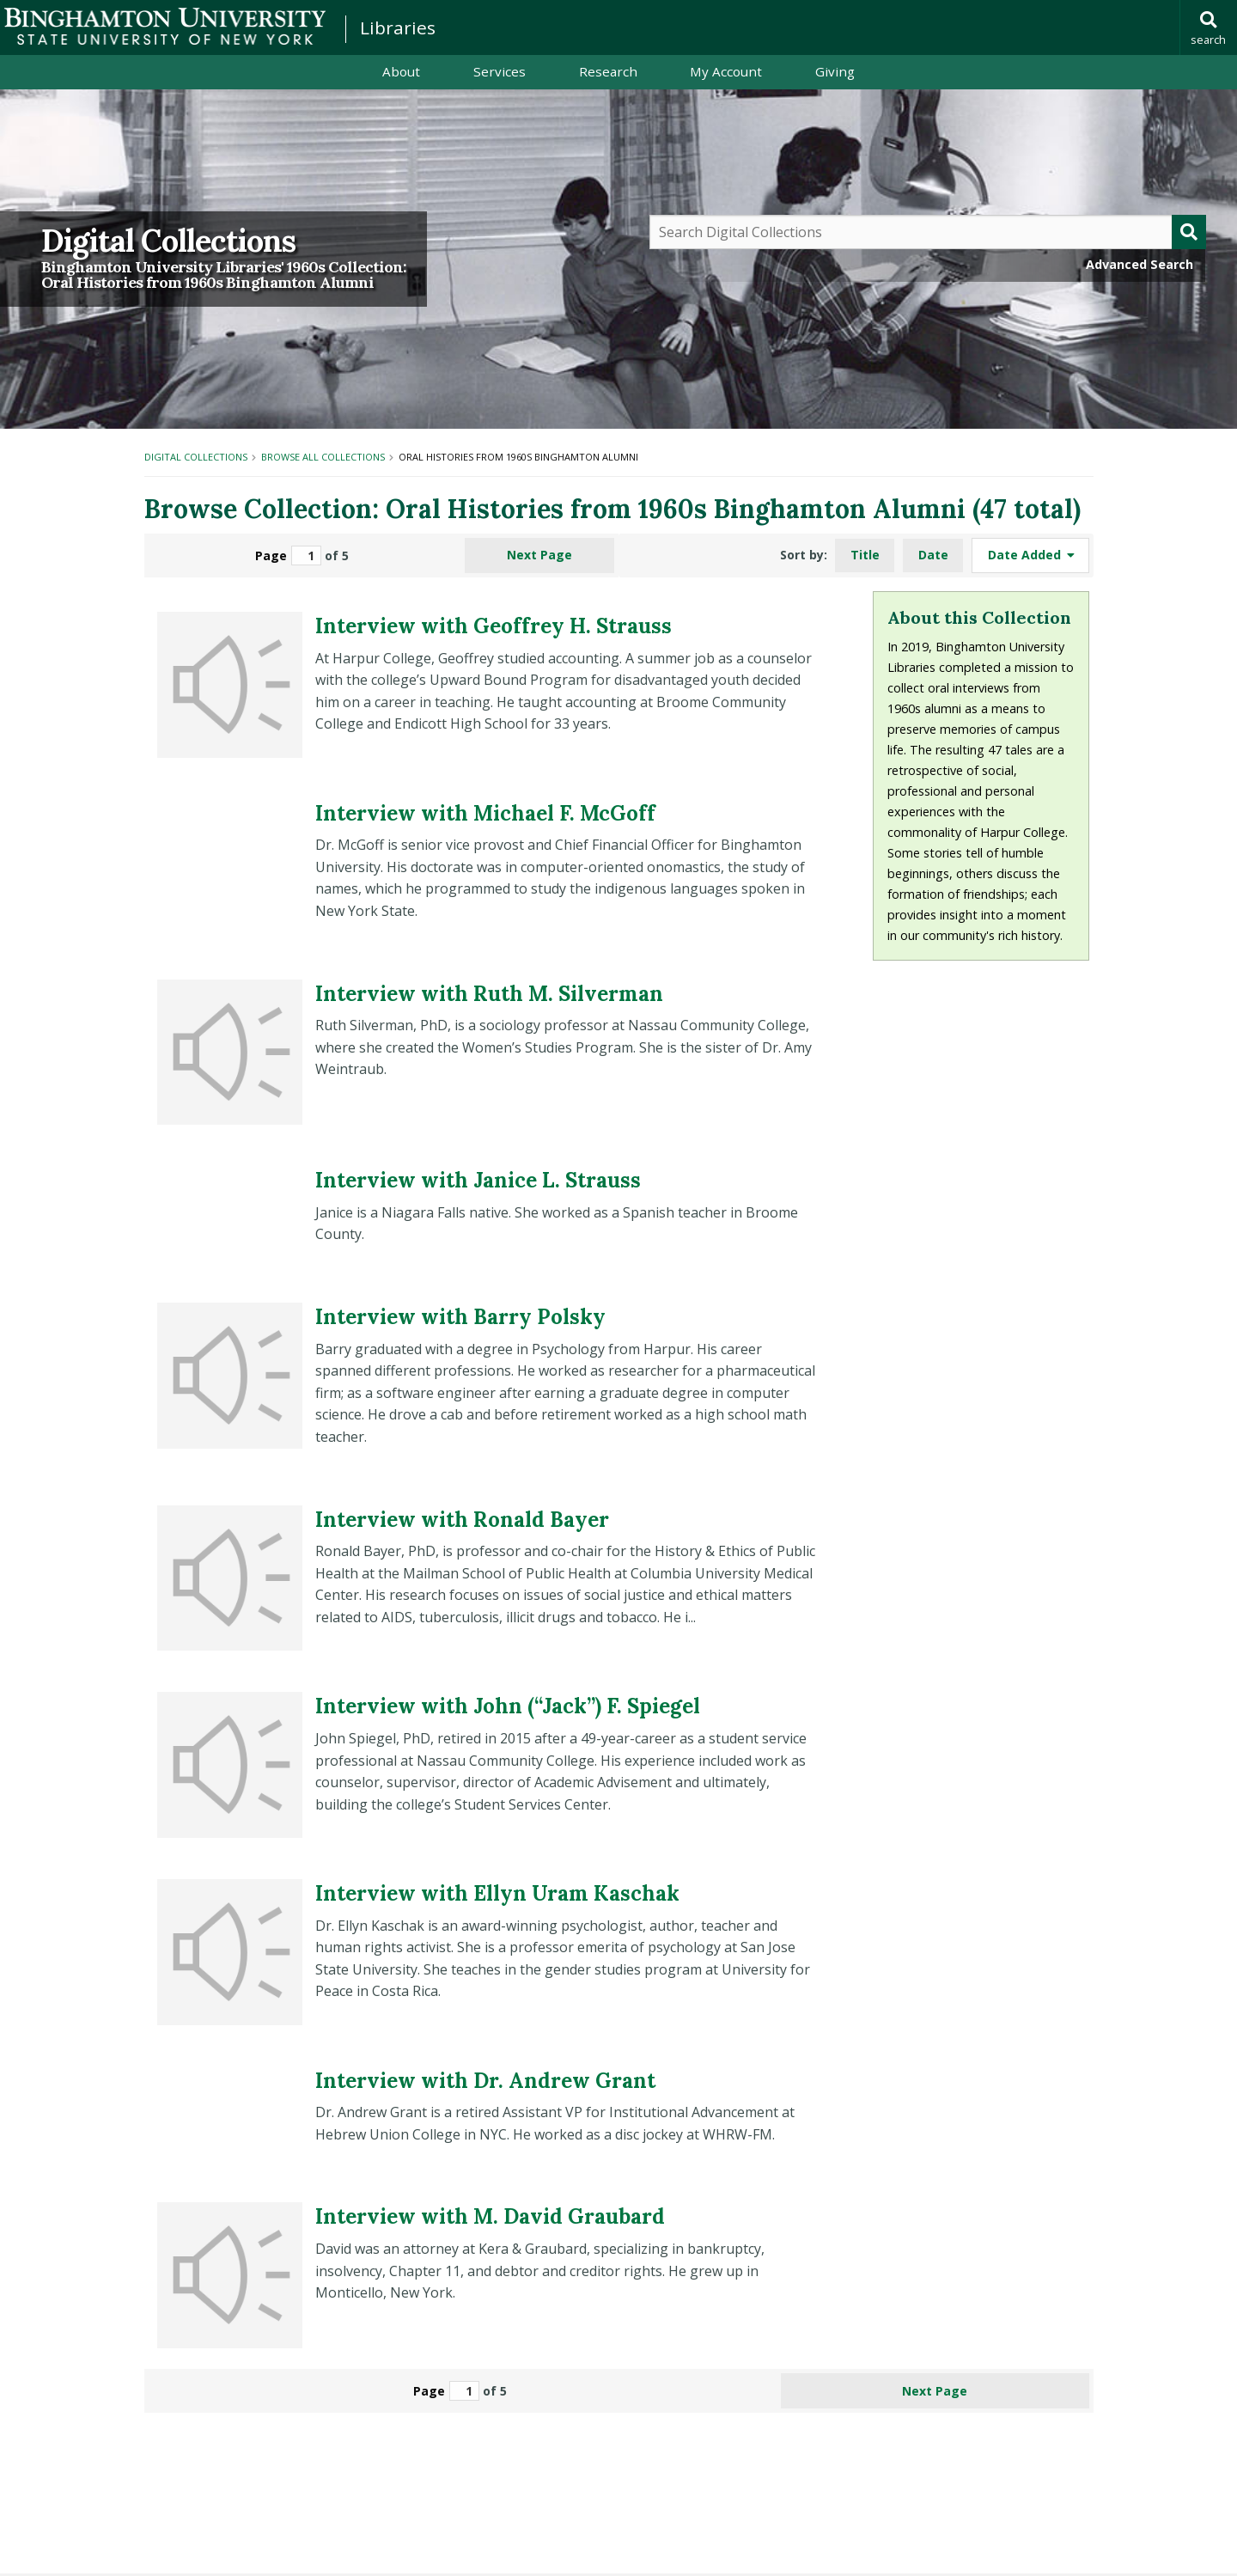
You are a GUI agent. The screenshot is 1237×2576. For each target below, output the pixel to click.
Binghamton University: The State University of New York (165, 26)
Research (608, 71)
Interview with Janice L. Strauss (478, 1180)
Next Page (539, 554)
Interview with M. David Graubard (490, 2216)
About (401, 71)
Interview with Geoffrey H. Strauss (493, 626)
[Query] (927, 232)
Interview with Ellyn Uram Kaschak (497, 1893)
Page (288, 555)
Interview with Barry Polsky (460, 1316)
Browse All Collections (323, 456)
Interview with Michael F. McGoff (485, 813)
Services (499, 71)
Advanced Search (1139, 264)
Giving (835, 71)
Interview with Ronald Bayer (462, 1519)
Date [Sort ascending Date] (933, 554)
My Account (726, 71)
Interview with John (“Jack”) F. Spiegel (507, 1706)
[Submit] (1189, 232)
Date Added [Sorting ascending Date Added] (1026, 554)
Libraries (398, 27)
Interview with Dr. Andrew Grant (485, 2080)
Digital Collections (168, 240)
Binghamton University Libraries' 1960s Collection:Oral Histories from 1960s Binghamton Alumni (223, 274)
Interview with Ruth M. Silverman (489, 993)
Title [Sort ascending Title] (865, 554)
